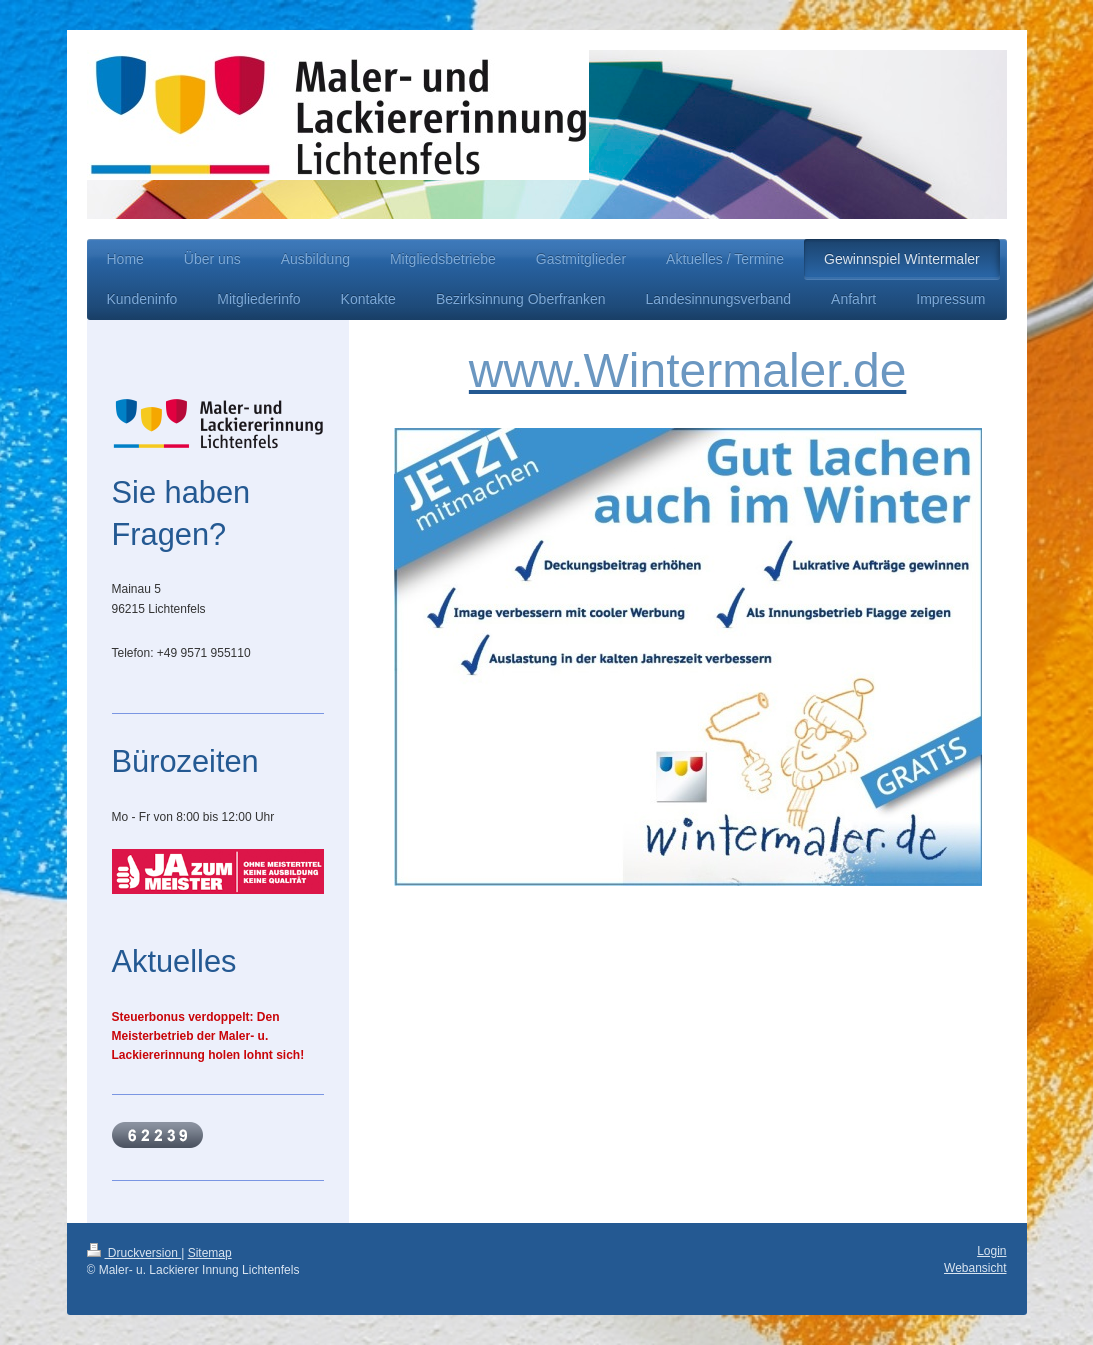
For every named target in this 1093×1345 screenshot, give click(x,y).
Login (991, 1251)
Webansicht (975, 1268)
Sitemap (210, 1253)
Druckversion (134, 1253)
